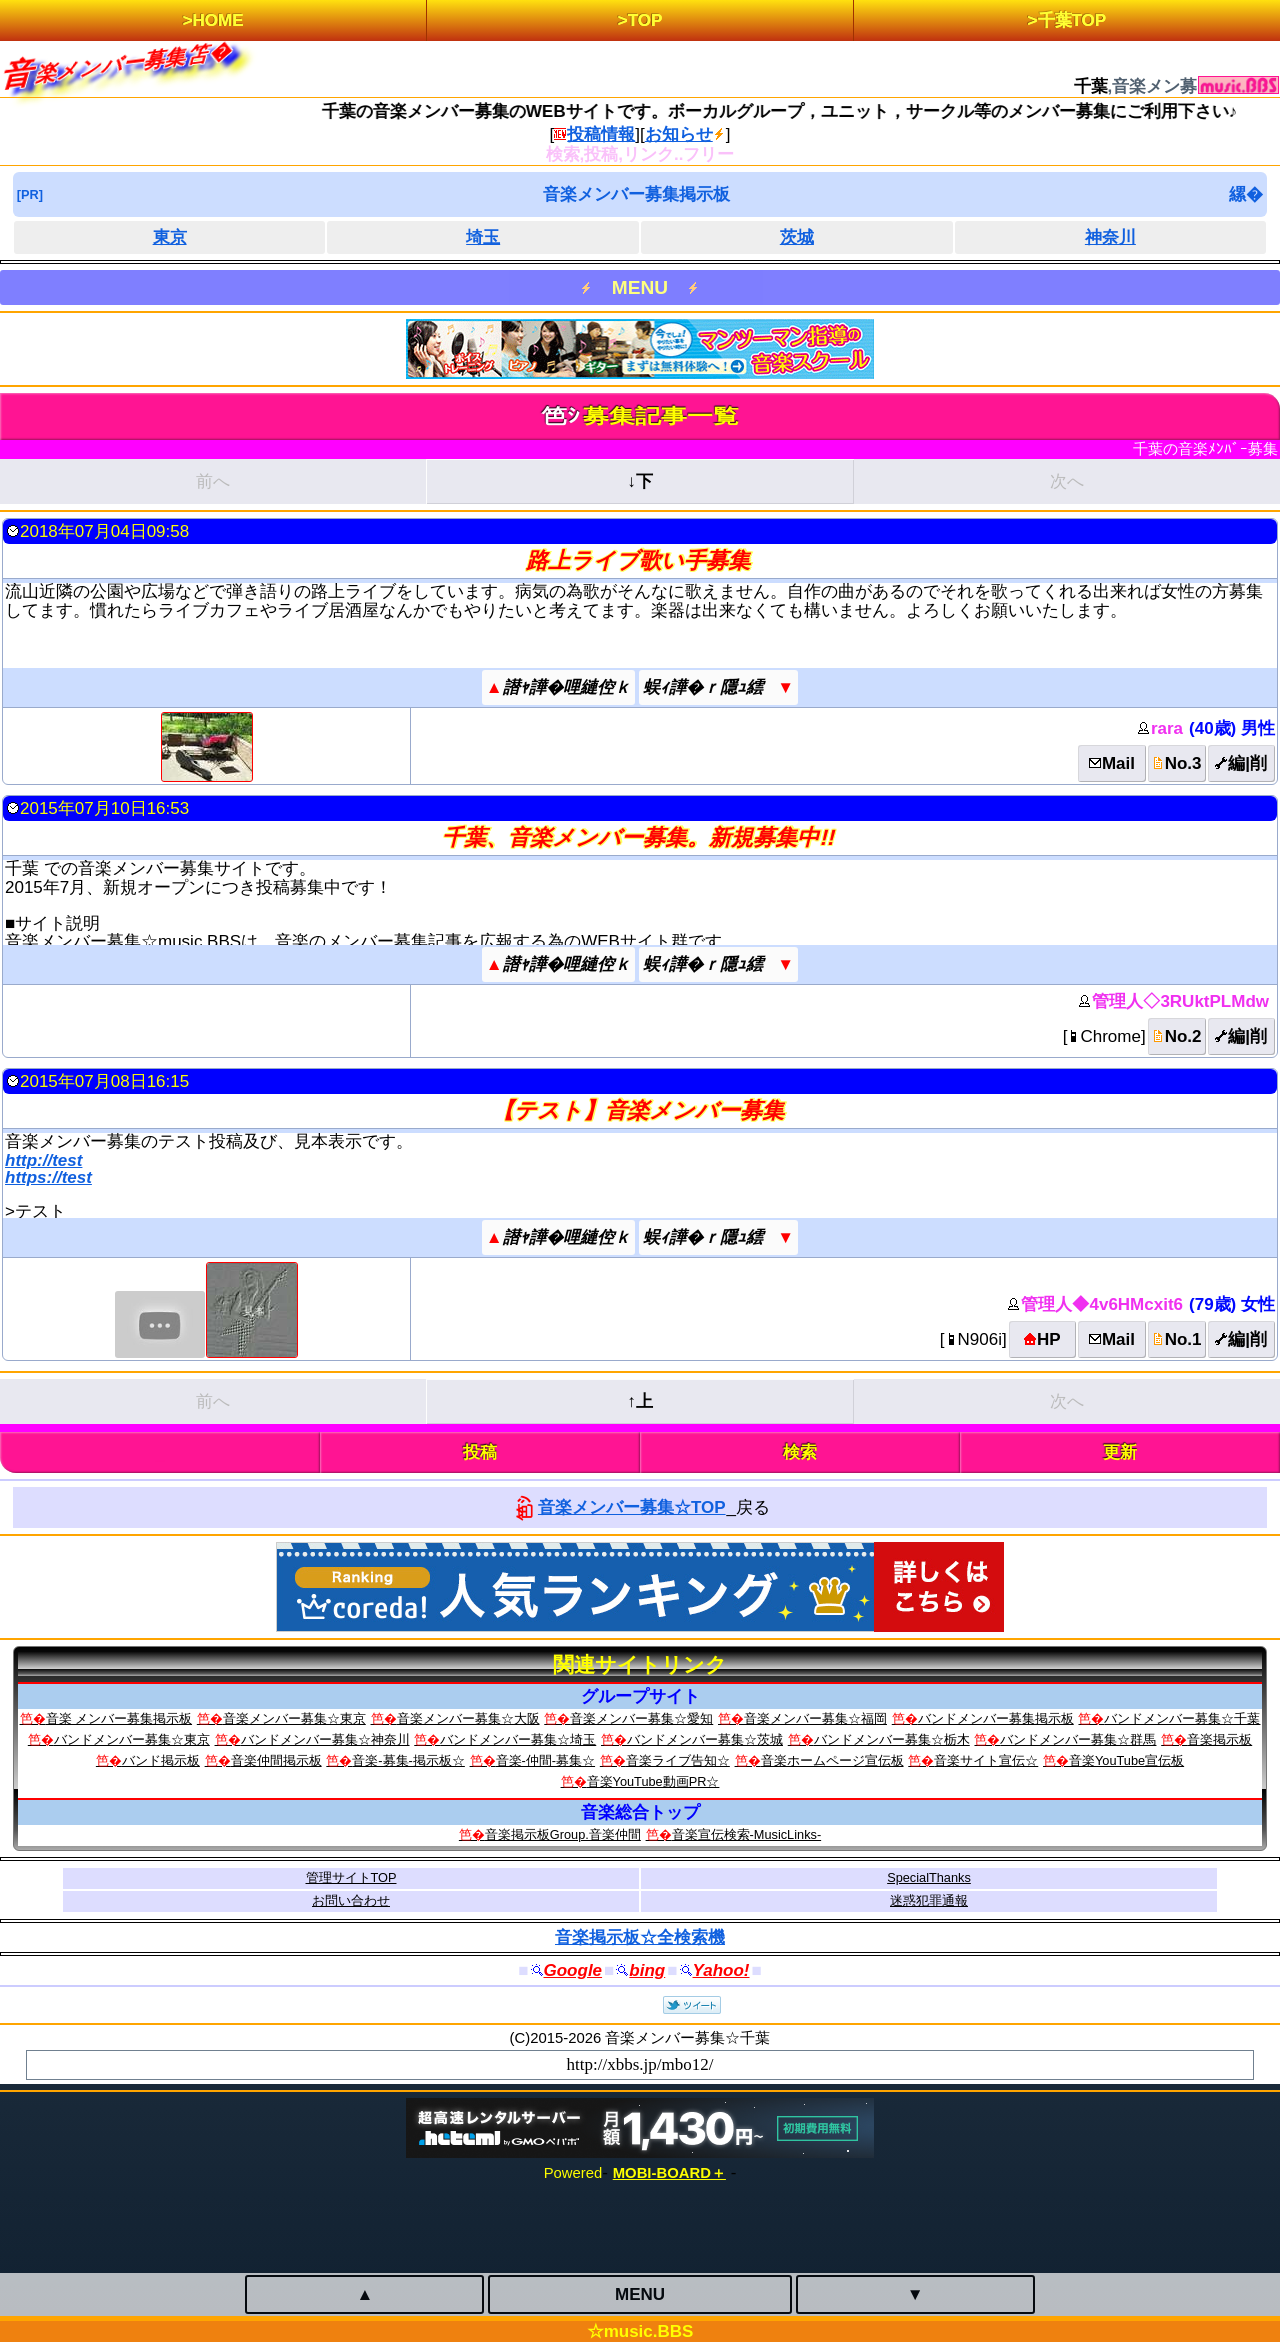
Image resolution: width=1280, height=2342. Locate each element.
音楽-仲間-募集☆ (546, 1760)
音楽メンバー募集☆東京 (294, 1718)
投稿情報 (601, 134)
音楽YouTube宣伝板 (1126, 1760)
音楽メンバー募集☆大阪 (468, 1718)
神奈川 (1110, 237)
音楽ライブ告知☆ (678, 1760)
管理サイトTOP (351, 1877)
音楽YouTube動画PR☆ (653, 1781)
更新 (1120, 1452)
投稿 (480, 1452)
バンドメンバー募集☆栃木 (892, 1739)
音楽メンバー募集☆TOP (632, 1507)
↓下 (640, 481)
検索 (800, 1452)
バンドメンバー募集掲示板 (996, 1718)
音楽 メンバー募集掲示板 (119, 1718)
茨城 (797, 237)
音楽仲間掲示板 (276, 1760)
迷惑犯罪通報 (929, 1900)
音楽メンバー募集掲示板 (636, 194)
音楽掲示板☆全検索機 (640, 1937)
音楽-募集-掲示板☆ (408, 1760)
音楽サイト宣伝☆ (986, 1760)
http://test (43, 1160)
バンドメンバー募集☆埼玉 (518, 1739)
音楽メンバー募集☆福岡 (815, 1718)
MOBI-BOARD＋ (669, 2173)
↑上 (640, 1401)
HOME (218, 20)
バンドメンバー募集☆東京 (132, 1739)
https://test (48, 1177)
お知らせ (679, 134)
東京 (170, 237)
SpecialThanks (929, 1877)
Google (573, 1970)
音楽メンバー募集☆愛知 (641, 1718)
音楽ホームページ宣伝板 (832, 1760)
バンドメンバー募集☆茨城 (705, 1739)
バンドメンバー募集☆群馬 (1078, 1739)
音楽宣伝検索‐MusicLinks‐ (747, 1834)
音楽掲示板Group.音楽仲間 (563, 1834)
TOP (645, 20)
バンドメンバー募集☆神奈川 (325, 1739)
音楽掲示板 (1219, 1739)
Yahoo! (721, 1970)
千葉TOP (1072, 20)
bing (647, 1970)
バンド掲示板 (161, 1760)
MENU (640, 287)
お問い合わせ (351, 1900)
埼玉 (483, 237)
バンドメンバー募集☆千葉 (1182, 1718)
